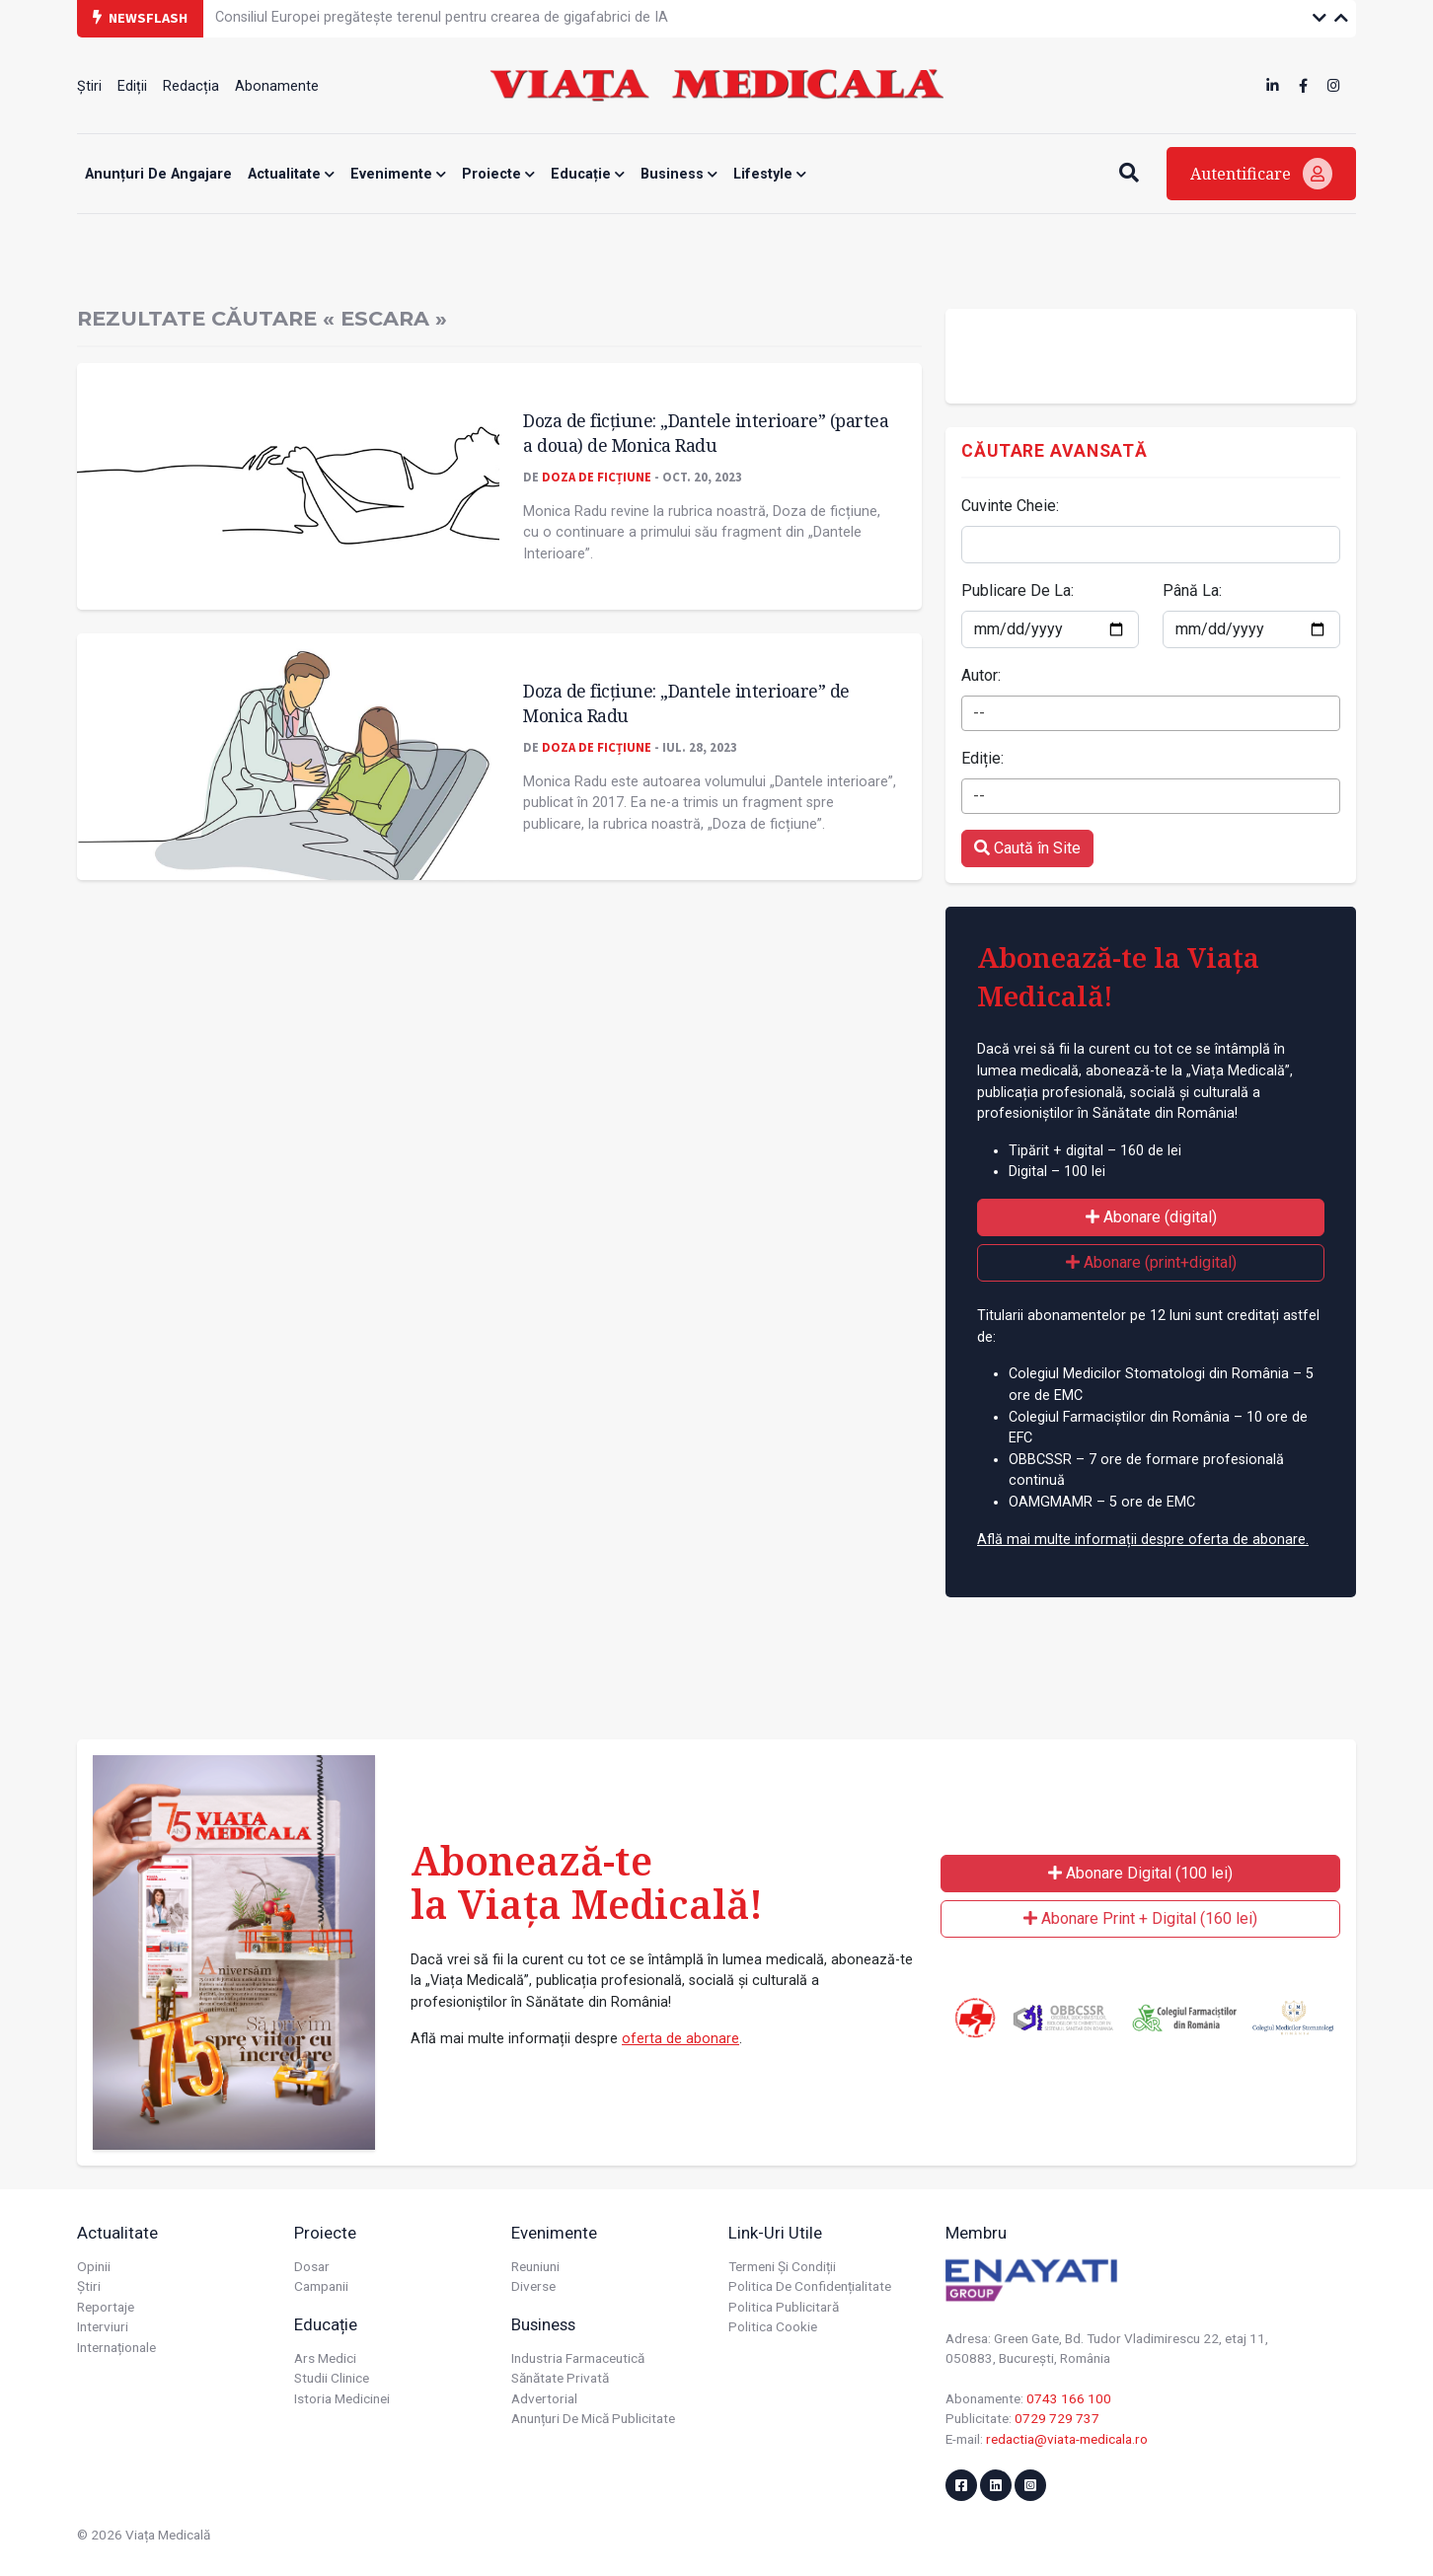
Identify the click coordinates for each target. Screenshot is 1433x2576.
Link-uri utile (775, 2233)
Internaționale (116, 2347)
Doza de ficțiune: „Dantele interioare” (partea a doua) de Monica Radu (705, 432)
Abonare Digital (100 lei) (1140, 1873)
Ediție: (982, 758)
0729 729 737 (1057, 2418)
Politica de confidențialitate (809, 2286)
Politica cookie (772, 2326)
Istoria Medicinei (342, 2398)
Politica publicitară (783, 2307)
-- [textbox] (979, 712)
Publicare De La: (1017, 590)
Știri (89, 86)
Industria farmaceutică (577, 2358)
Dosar (312, 2266)
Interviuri (102, 2326)
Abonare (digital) (1151, 1217)
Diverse (533, 2286)
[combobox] (1150, 713)
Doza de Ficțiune (596, 476)
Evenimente (398, 174)
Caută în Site (1027, 848)
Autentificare (1261, 173)
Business (679, 174)
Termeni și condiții (782, 2266)
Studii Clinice (331, 2378)
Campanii (321, 2286)
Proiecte (498, 174)
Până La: (1192, 590)
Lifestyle (769, 174)
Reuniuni (535, 2266)
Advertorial (544, 2398)
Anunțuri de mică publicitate (593, 2418)
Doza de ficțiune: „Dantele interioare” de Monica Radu (686, 703)
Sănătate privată (560, 2378)
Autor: (981, 675)
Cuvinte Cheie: (1010, 505)
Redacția (191, 86)
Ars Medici (325, 2358)
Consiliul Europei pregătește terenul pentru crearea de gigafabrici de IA (441, 17)
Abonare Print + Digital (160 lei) (1140, 1918)
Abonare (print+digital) (1151, 1262)
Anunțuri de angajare (158, 174)
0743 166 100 (1068, 2398)
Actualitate (291, 174)
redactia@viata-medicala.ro (1067, 2439)
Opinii (94, 2266)
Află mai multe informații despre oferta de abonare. (1143, 1539)
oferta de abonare (680, 2038)
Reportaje (105, 2307)
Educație (588, 174)
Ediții (132, 86)
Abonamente (277, 86)
